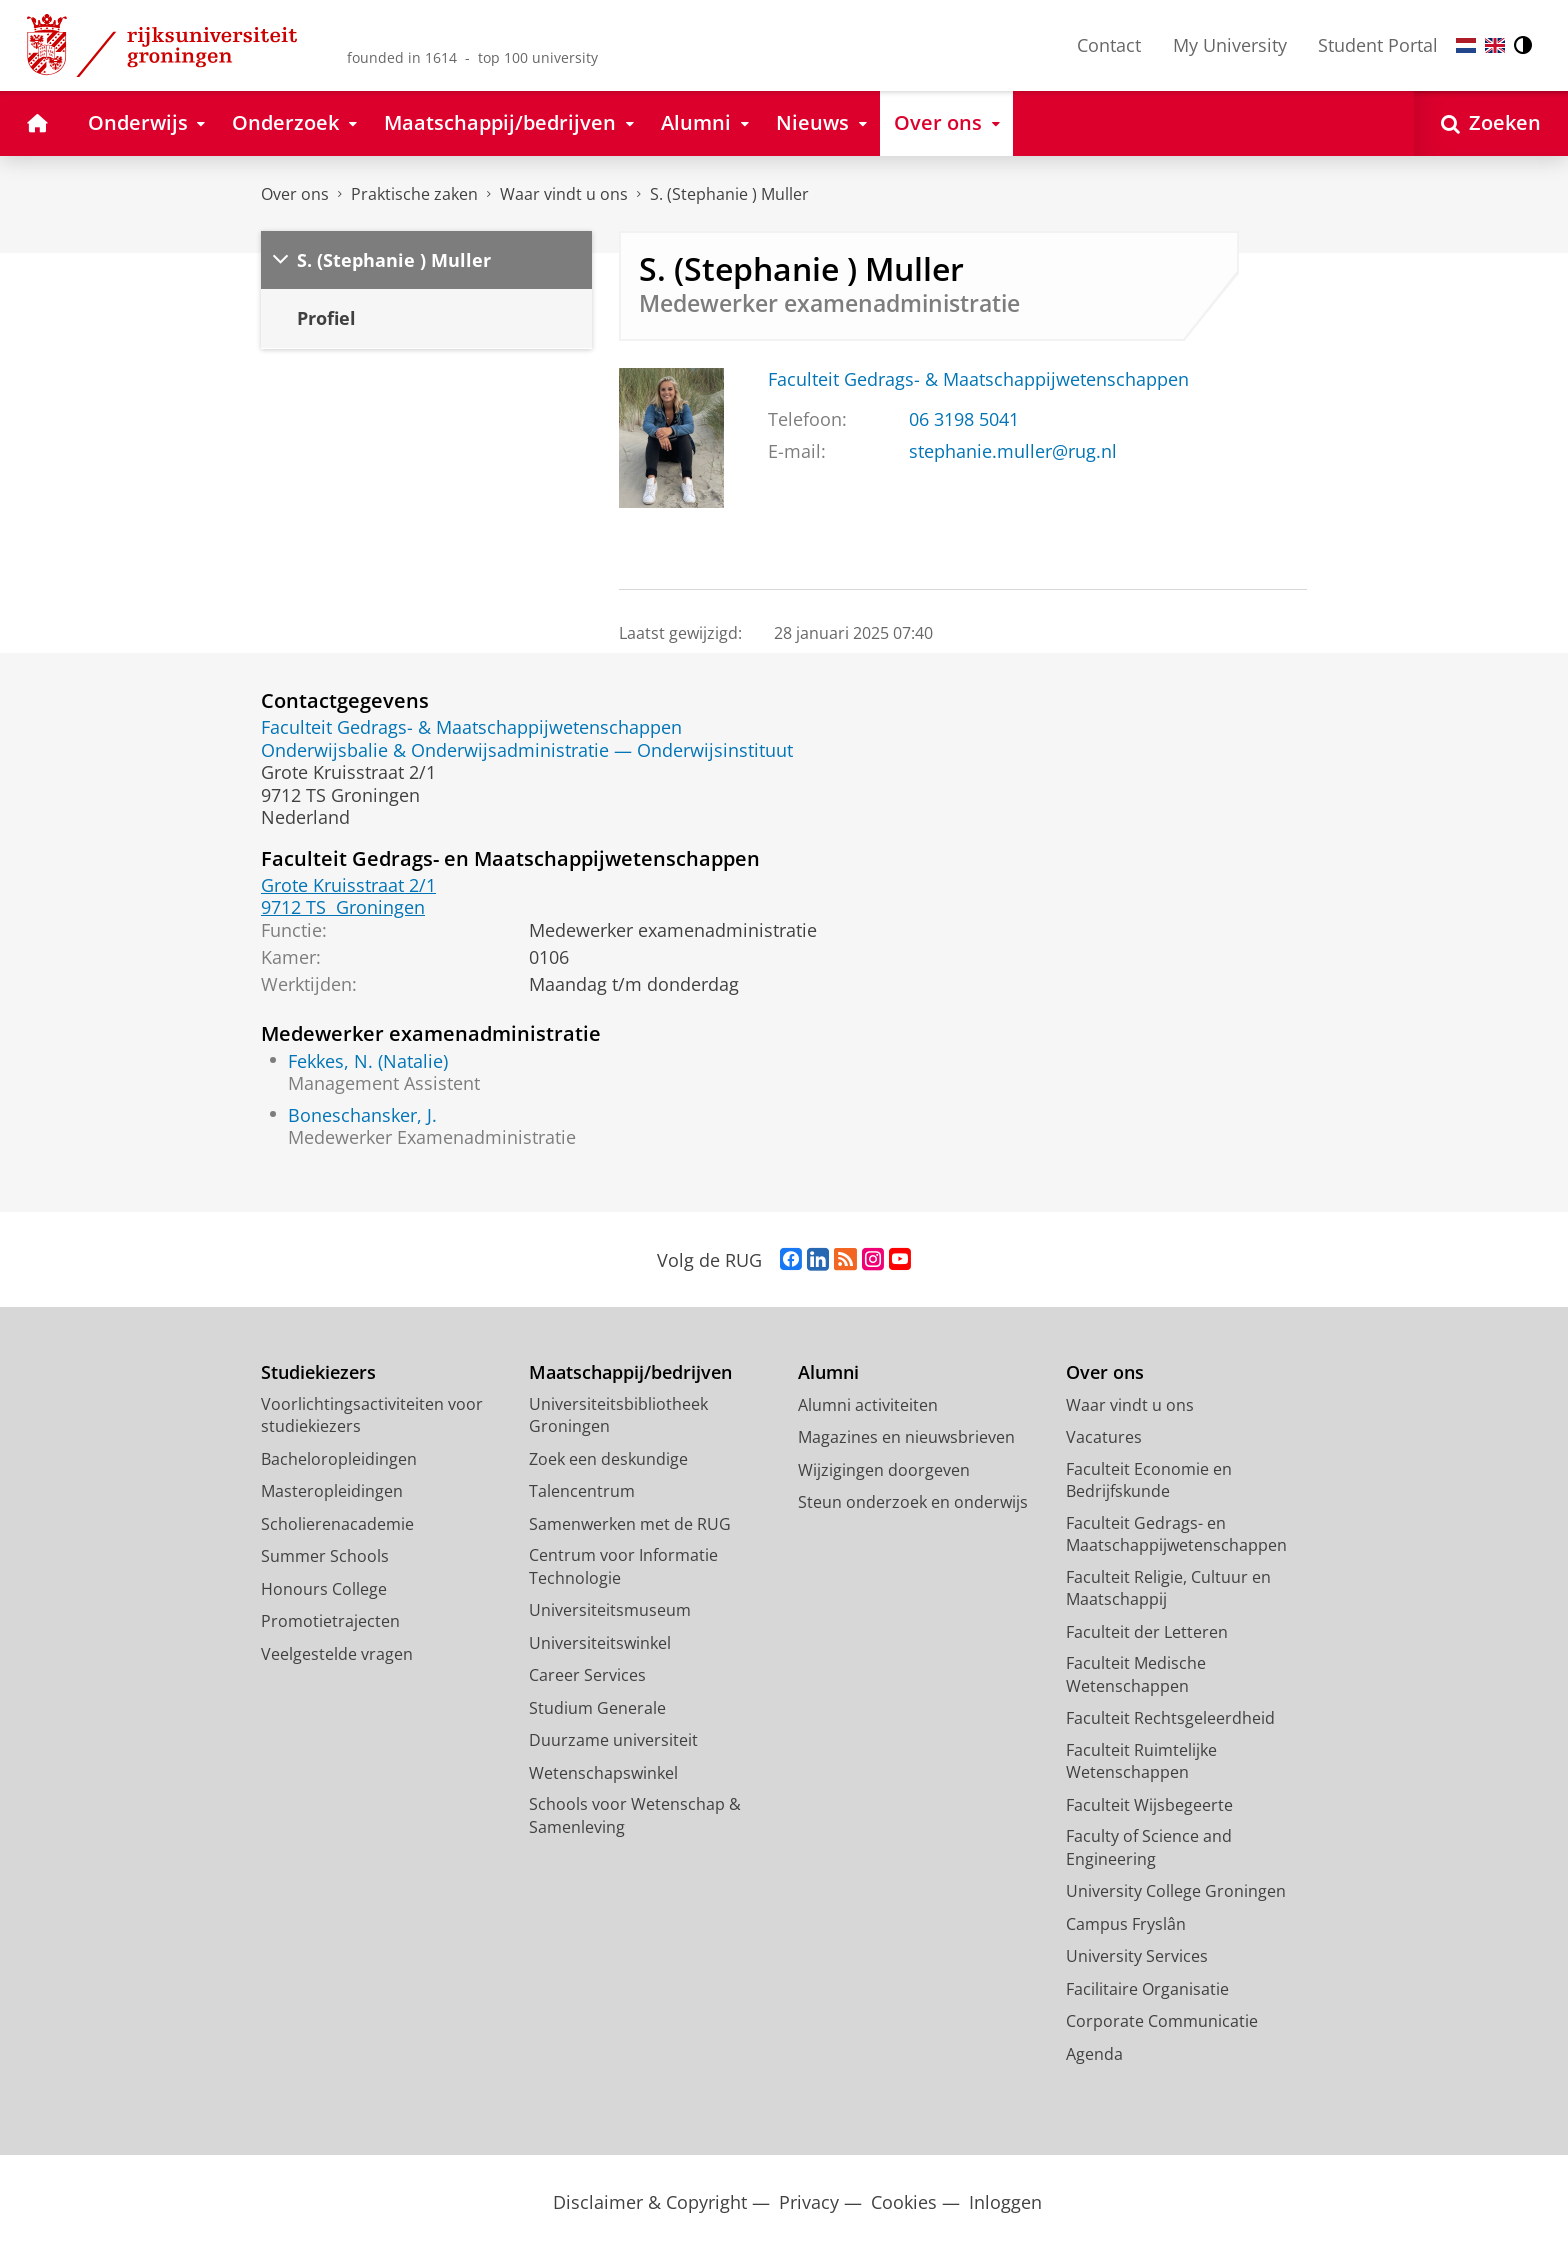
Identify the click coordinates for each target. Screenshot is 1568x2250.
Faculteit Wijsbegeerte (1149, 1805)
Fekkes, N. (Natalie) (368, 1061)
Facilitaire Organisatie (1147, 1989)
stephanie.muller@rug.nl (1013, 451)
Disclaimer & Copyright (650, 2202)
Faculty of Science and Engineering (1149, 1847)
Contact (1109, 45)
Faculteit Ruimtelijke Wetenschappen (1141, 1761)
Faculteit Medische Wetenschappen (1136, 1674)
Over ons (295, 194)
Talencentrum (582, 1491)
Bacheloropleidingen (339, 1459)
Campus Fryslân (1126, 1924)
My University (1230, 45)
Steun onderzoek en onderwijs (913, 1502)
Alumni (828, 1372)
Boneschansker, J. (362, 1115)
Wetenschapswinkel (603, 1773)
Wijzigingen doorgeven (884, 1470)
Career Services (587, 1675)
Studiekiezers (318, 1372)
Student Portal (1378, 45)
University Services (1137, 1956)
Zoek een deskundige (608, 1459)
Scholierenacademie (337, 1524)
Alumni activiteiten (868, 1405)
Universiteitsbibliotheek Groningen (618, 1415)
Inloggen (1005, 2202)
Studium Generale (597, 1708)
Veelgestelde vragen (337, 1654)
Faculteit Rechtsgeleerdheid (1170, 1718)
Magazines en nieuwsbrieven (906, 1437)
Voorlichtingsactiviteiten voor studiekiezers (372, 1415)
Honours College (324, 1589)
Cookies (904, 2202)
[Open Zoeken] (1491, 123)
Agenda (1094, 2054)
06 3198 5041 (964, 419)
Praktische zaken (414, 194)
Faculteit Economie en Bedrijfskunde (1149, 1480)
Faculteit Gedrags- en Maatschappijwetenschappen (1176, 1534)
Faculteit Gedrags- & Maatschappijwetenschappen (978, 379)
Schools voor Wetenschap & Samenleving (635, 1815)
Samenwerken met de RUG (630, 1524)
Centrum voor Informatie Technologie (623, 1566)
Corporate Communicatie (1162, 2021)
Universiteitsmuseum (610, 1610)
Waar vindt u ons (564, 194)
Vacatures (1104, 1437)
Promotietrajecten (330, 1621)
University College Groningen (1176, 1891)
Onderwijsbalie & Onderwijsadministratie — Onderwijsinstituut (527, 750)
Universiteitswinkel (600, 1643)
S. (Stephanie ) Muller (729, 194)
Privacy (809, 2202)
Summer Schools (325, 1556)
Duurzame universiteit (613, 1740)
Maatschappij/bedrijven (630, 1372)
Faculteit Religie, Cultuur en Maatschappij (1168, 1588)
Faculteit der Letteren (1147, 1632)
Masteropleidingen (332, 1491)
